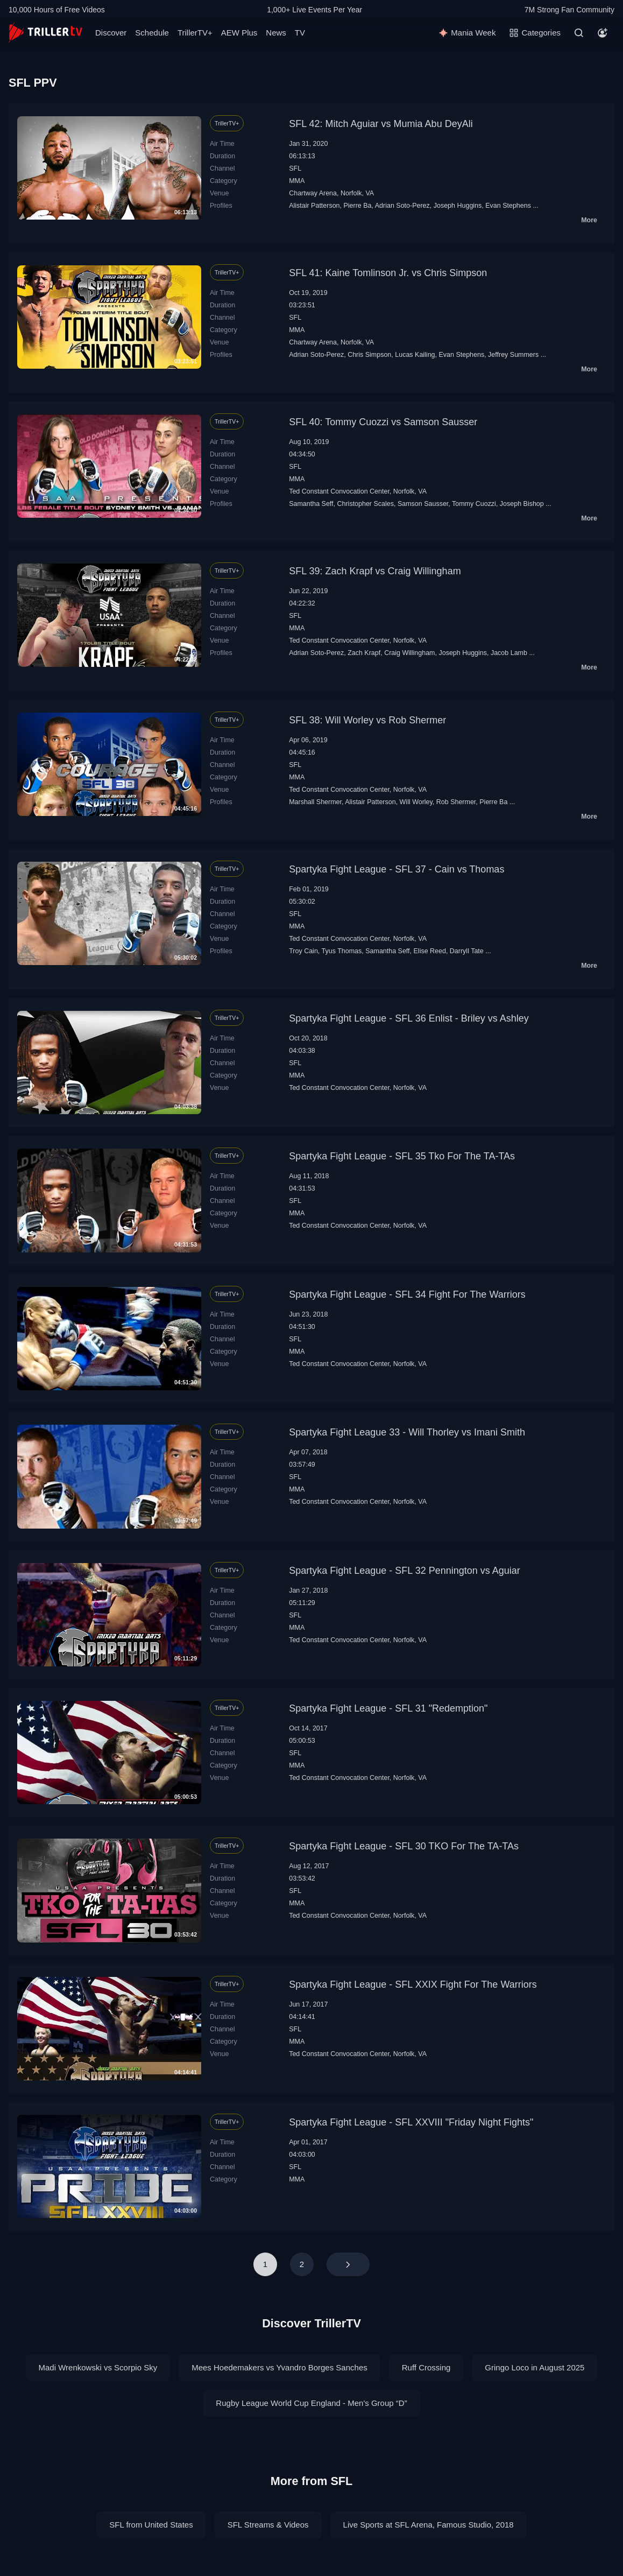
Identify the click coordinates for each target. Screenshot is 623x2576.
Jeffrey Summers (513, 354)
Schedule (152, 32)
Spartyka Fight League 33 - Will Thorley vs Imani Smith (407, 1432)
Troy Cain (303, 951)
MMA (297, 181)
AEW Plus (239, 32)
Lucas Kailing (415, 354)
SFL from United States (151, 2524)
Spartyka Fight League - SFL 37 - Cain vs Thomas (396, 869)
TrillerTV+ (195, 32)
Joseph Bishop (522, 504)
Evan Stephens (508, 205)
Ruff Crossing (426, 2367)
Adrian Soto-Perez (402, 205)
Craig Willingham (409, 653)
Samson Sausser (423, 504)
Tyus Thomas (342, 951)
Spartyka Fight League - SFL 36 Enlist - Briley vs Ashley (409, 1018)
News (276, 32)
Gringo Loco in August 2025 (534, 2367)
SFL (295, 168)
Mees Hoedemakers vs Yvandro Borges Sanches (279, 2367)
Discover (110, 32)
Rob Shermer (456, 802)
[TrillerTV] (45, 32)
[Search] (579, 33)
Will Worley (416, 802)
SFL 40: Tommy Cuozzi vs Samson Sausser (383, 422)
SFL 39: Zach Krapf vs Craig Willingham (375, 571)
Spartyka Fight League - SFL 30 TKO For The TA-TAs (404, 1846)
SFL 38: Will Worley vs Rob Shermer (367, 720)
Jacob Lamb (509, 653)
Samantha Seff (311, 504)
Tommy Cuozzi (474, 504)
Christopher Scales (365, 504)
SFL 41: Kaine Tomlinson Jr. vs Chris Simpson (388, 273)
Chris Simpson (369, 354)
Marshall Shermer (315, 802)
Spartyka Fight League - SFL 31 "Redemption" (388, 1708)
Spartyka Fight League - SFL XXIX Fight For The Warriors (413, 1984)
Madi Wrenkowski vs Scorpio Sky (98, 2367)
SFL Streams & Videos (268, 2524)
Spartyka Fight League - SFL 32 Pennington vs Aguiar (404, 1570)
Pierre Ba (358, 205)
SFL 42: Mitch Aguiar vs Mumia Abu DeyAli (380, 123)
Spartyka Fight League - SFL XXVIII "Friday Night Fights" (411, 2122)
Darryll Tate (467, 951)
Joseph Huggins (458, 205)
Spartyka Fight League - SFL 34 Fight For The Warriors (407, 1294)
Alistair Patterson (314, 205)
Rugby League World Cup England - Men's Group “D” (311, 2403)
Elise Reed (430, 951)
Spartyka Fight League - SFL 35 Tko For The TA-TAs (402, 1156)
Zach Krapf (364, 653)
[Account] (602, 33)
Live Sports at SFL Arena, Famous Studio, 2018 (428, 2524)
